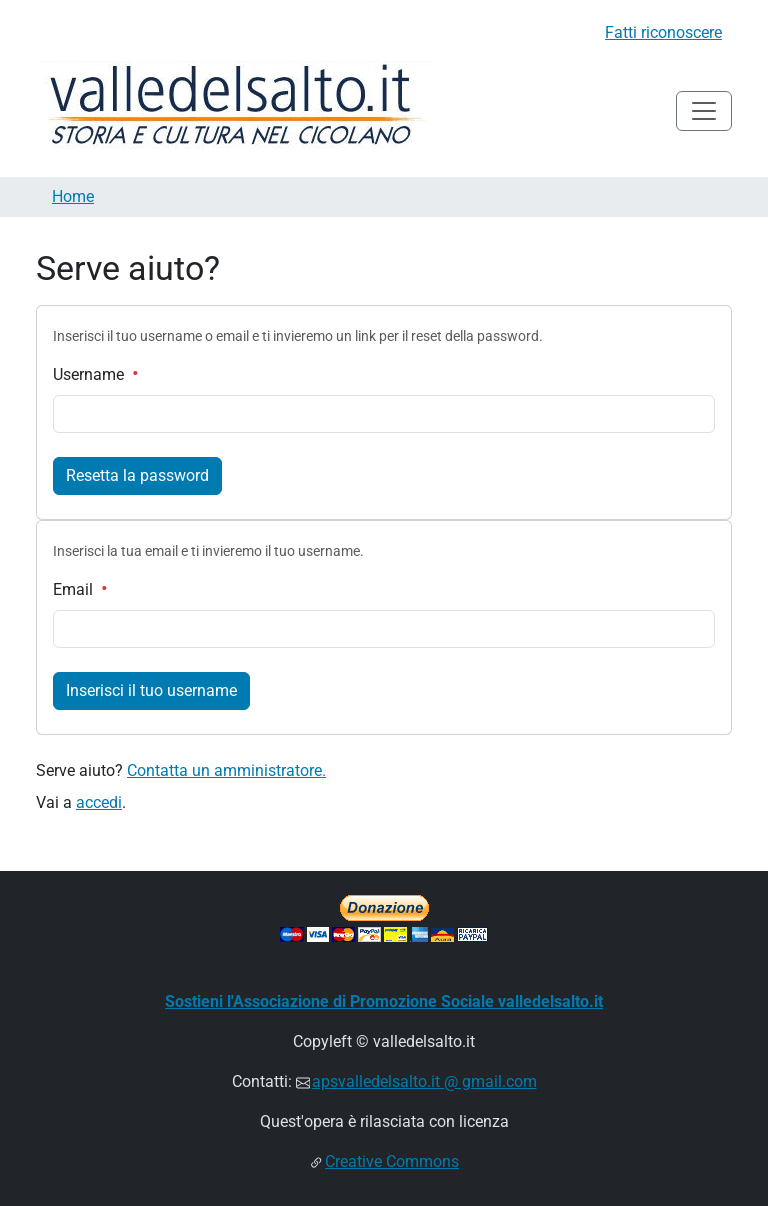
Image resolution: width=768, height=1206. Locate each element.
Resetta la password (137, 475)
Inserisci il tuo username (151, 690)
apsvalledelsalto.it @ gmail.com (424, 1081)
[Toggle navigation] (704, 111)
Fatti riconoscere (663, 32)
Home (73, 196)
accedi (99, 802)
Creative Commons (392, 1161)
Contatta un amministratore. (226, 770)
